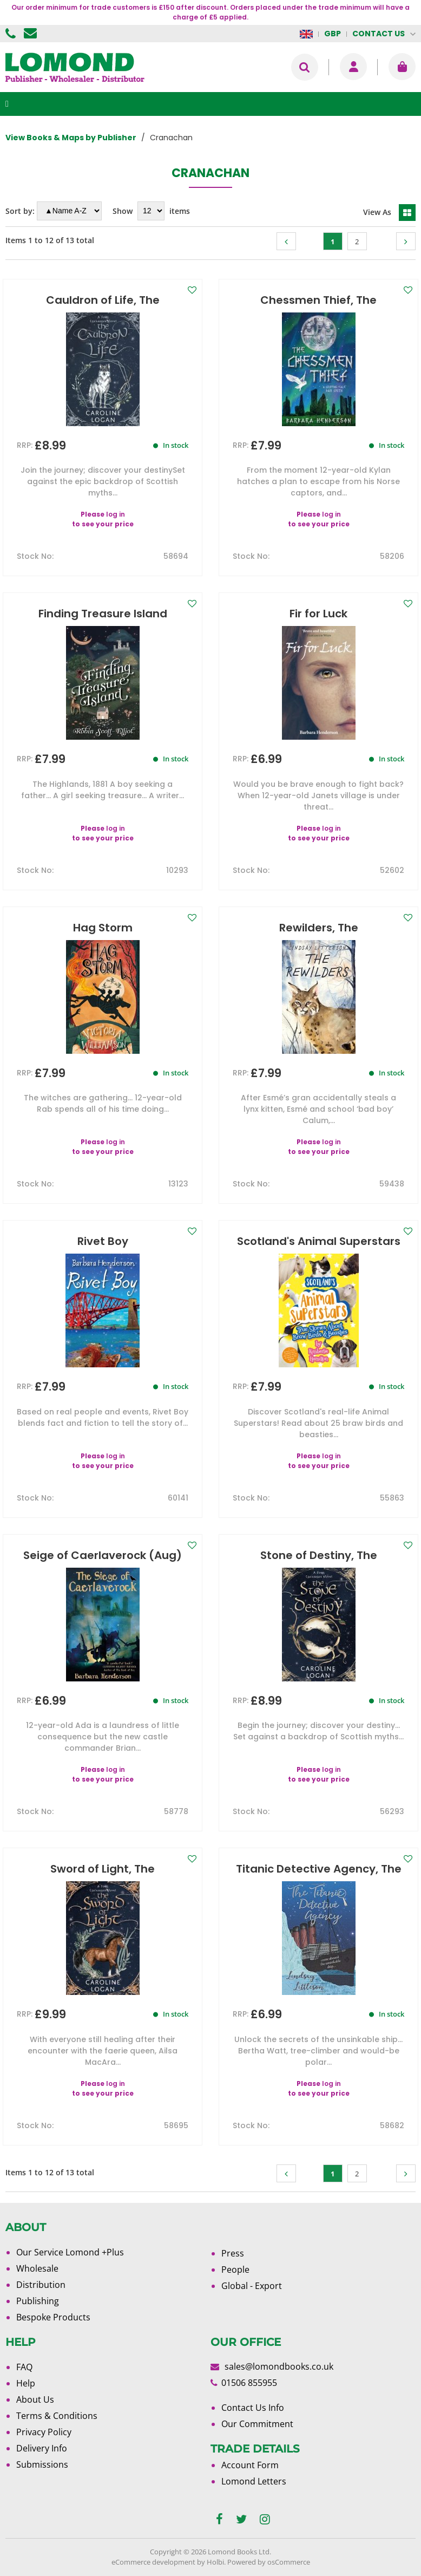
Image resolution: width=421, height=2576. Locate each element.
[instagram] (265, 2519)
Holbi (215, 2562)
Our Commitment (257, 2424)
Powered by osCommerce (268, 2562)
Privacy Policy (43, 2432)
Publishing (37, 2301)
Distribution (40, 2285)
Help (25, 2383)
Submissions (42, 2464)
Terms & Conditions (56, 2416)
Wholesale (37, 2268)
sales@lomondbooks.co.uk (279, 2366)
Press (232, 2253)
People (235, 2269)
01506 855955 (11, 33)
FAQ (24, 2367)
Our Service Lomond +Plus (70, 2252)
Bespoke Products (53, 2317)
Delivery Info (41, 2448)
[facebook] (219, 2519)
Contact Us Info (252, 2408)
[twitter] (241, 2519)
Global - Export (251, 2286)
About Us (35, 2399)
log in (115, 514)
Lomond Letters (253, 2481)
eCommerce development (153, 2562)
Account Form (250, 2465)
